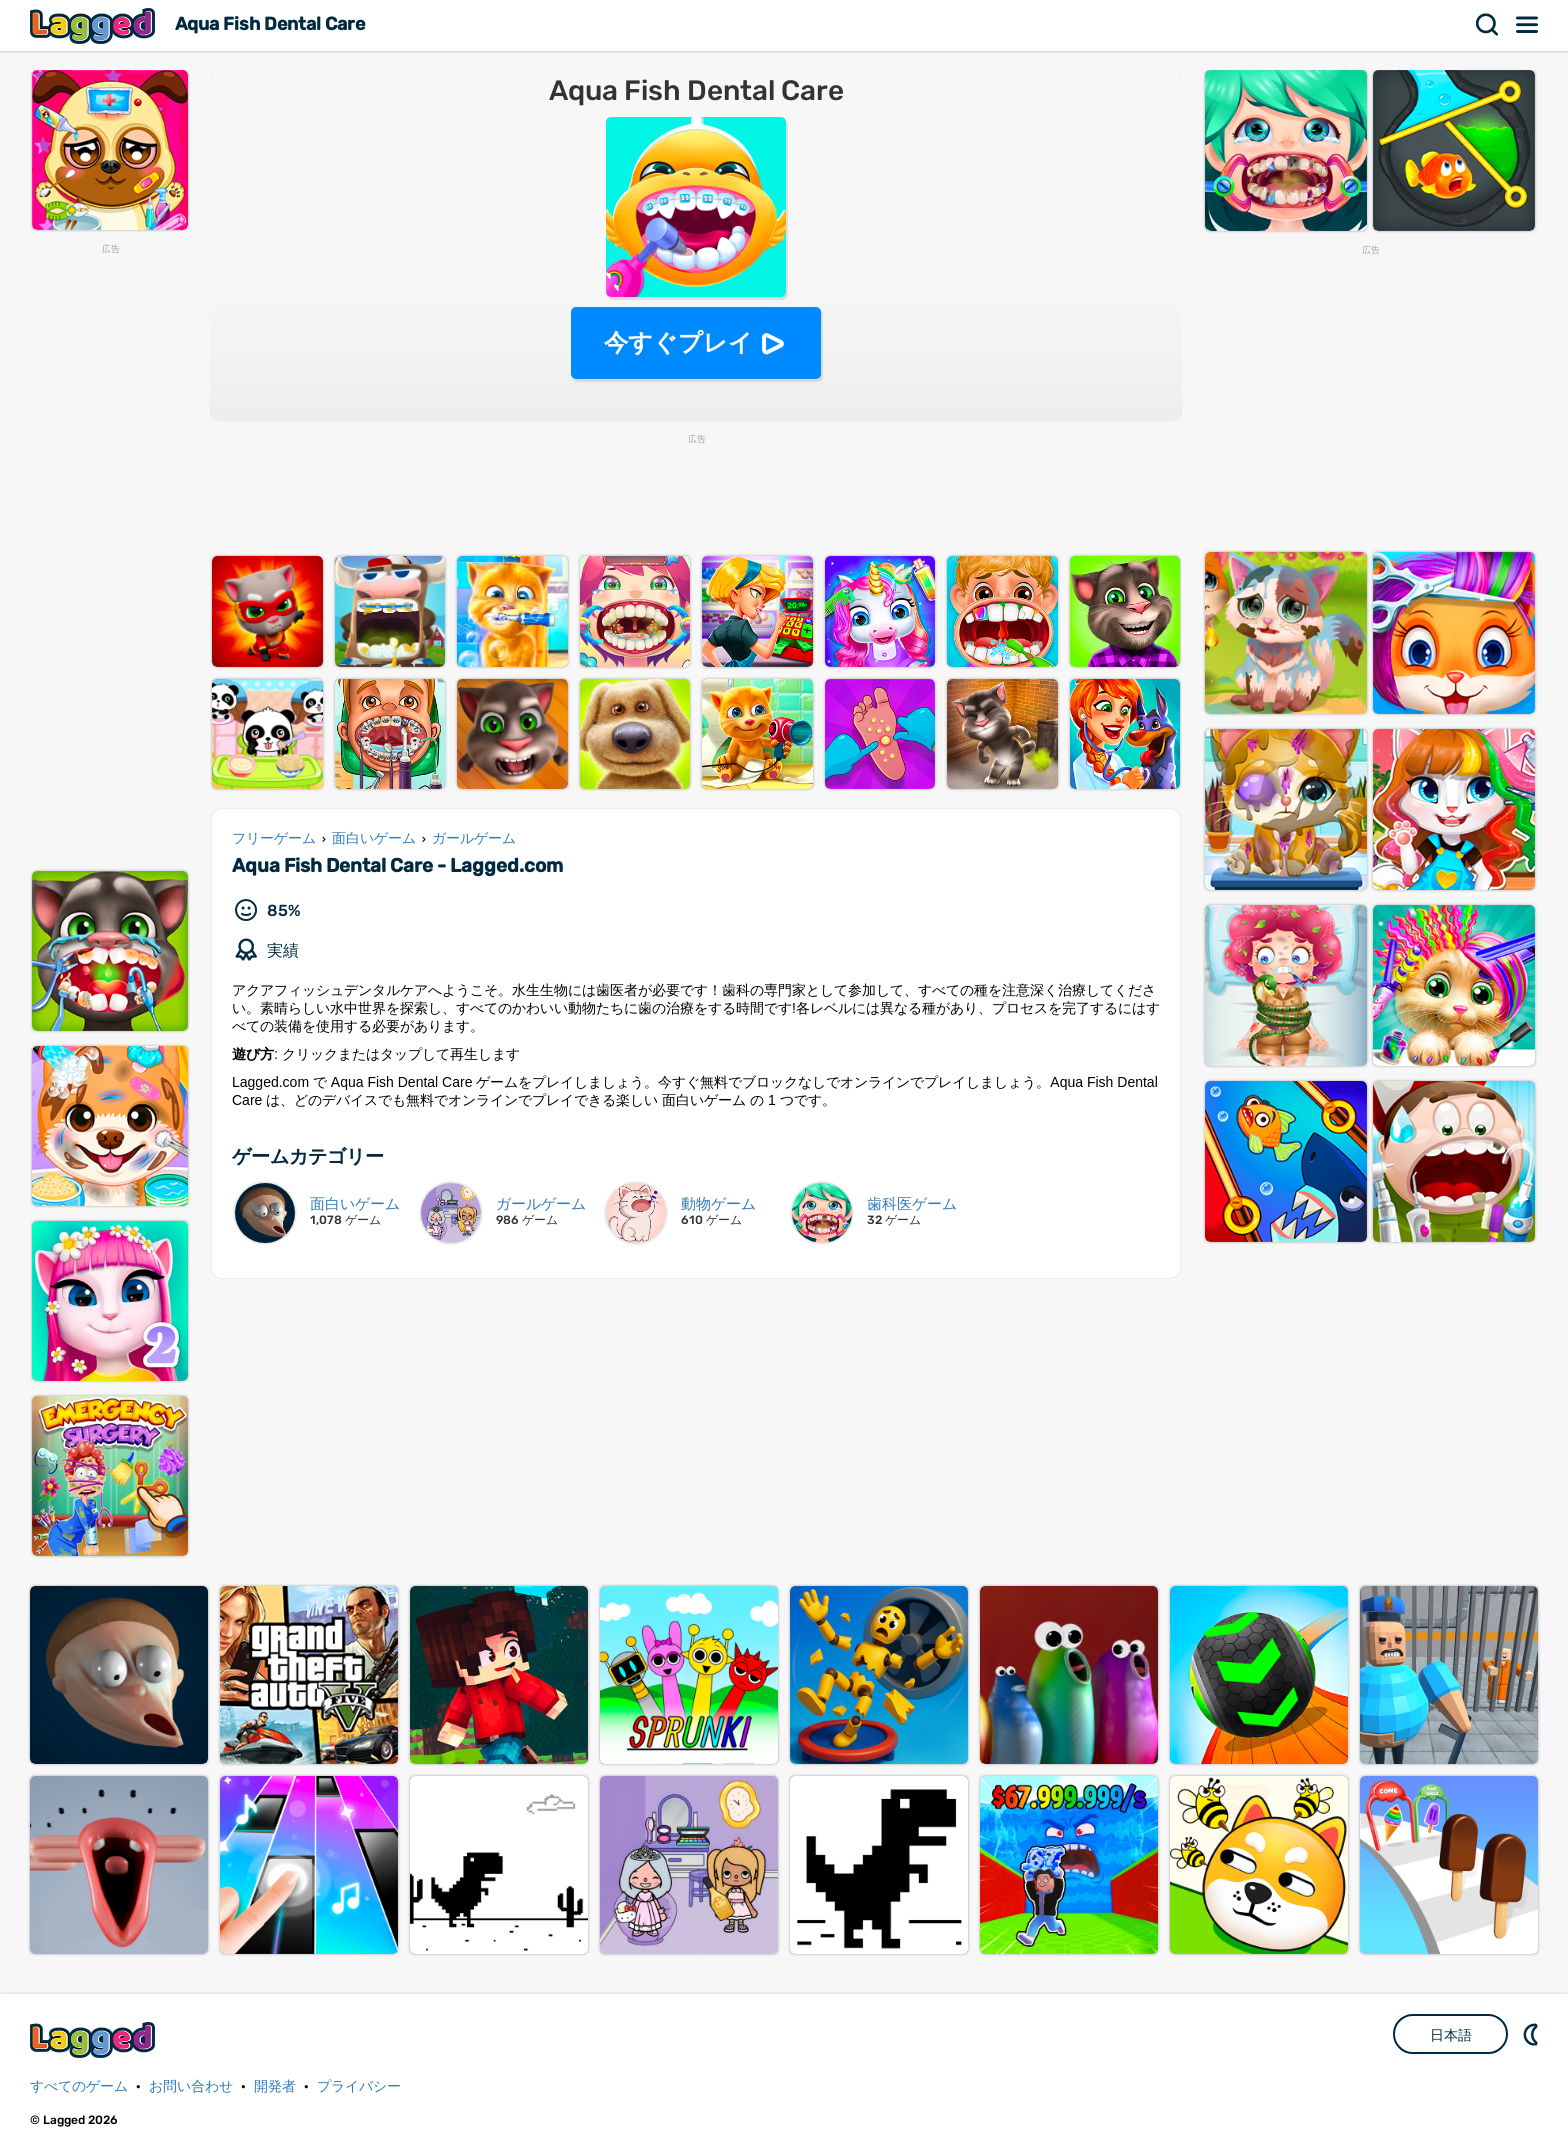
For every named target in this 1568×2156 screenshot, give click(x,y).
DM (1533, 2034)
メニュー (1528, 25)
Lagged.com (95, 2039)
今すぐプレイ (678, 342)
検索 (1488, 25)
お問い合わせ (191, 2086)
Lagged (95, 25)
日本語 (1451, 2035)
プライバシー (359, 2086)
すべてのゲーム (79, 2086)
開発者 (275, 2086)
